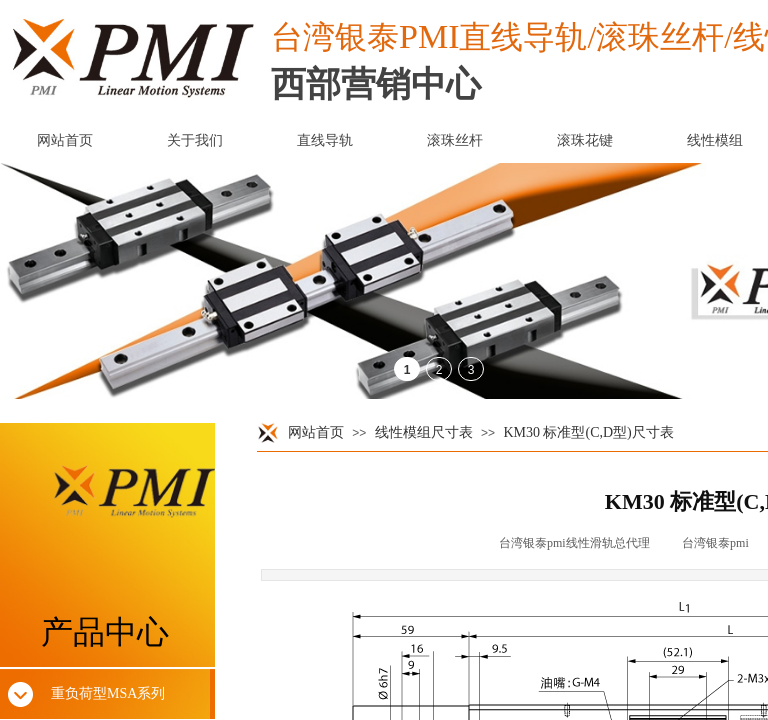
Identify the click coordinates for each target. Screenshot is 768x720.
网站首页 (316, 432)
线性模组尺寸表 (424, 432)
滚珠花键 (585, 140)
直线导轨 (325, 140)
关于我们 (195, 140)
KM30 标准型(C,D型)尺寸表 (588, 432)
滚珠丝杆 (455, 140)
